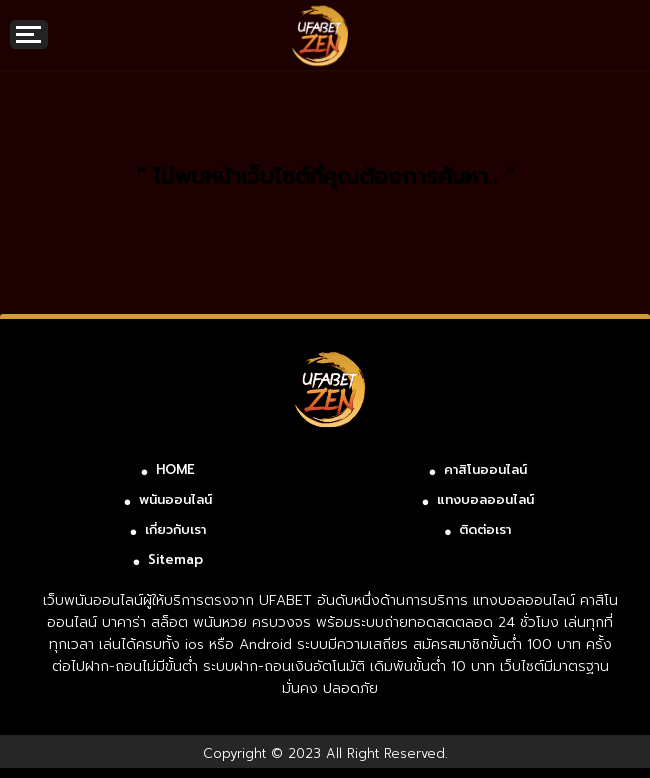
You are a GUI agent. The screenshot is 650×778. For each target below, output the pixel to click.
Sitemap (175, 559)
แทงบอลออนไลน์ (485, 499)
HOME (175, 469)
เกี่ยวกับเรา (175, 529)
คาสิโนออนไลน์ (485, 469)
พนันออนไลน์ (175, 499)
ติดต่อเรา (485, 529)
